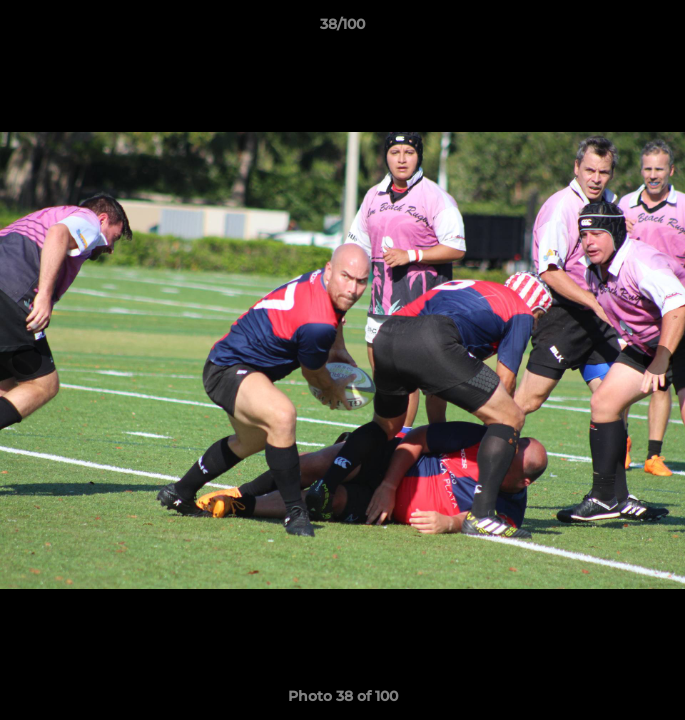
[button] (661, 29)
